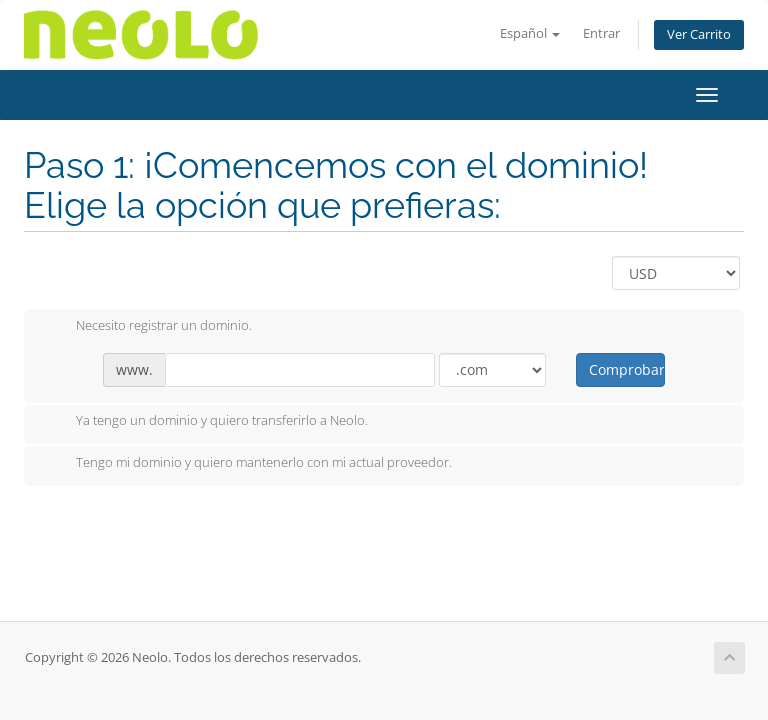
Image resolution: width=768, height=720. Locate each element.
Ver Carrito (699, 34)
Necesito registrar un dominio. (148, 327)
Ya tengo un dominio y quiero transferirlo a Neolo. (206, 422)
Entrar (601, 33)
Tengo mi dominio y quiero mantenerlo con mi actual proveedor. (248, 464)
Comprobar (626, 369)
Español (530, 33)
